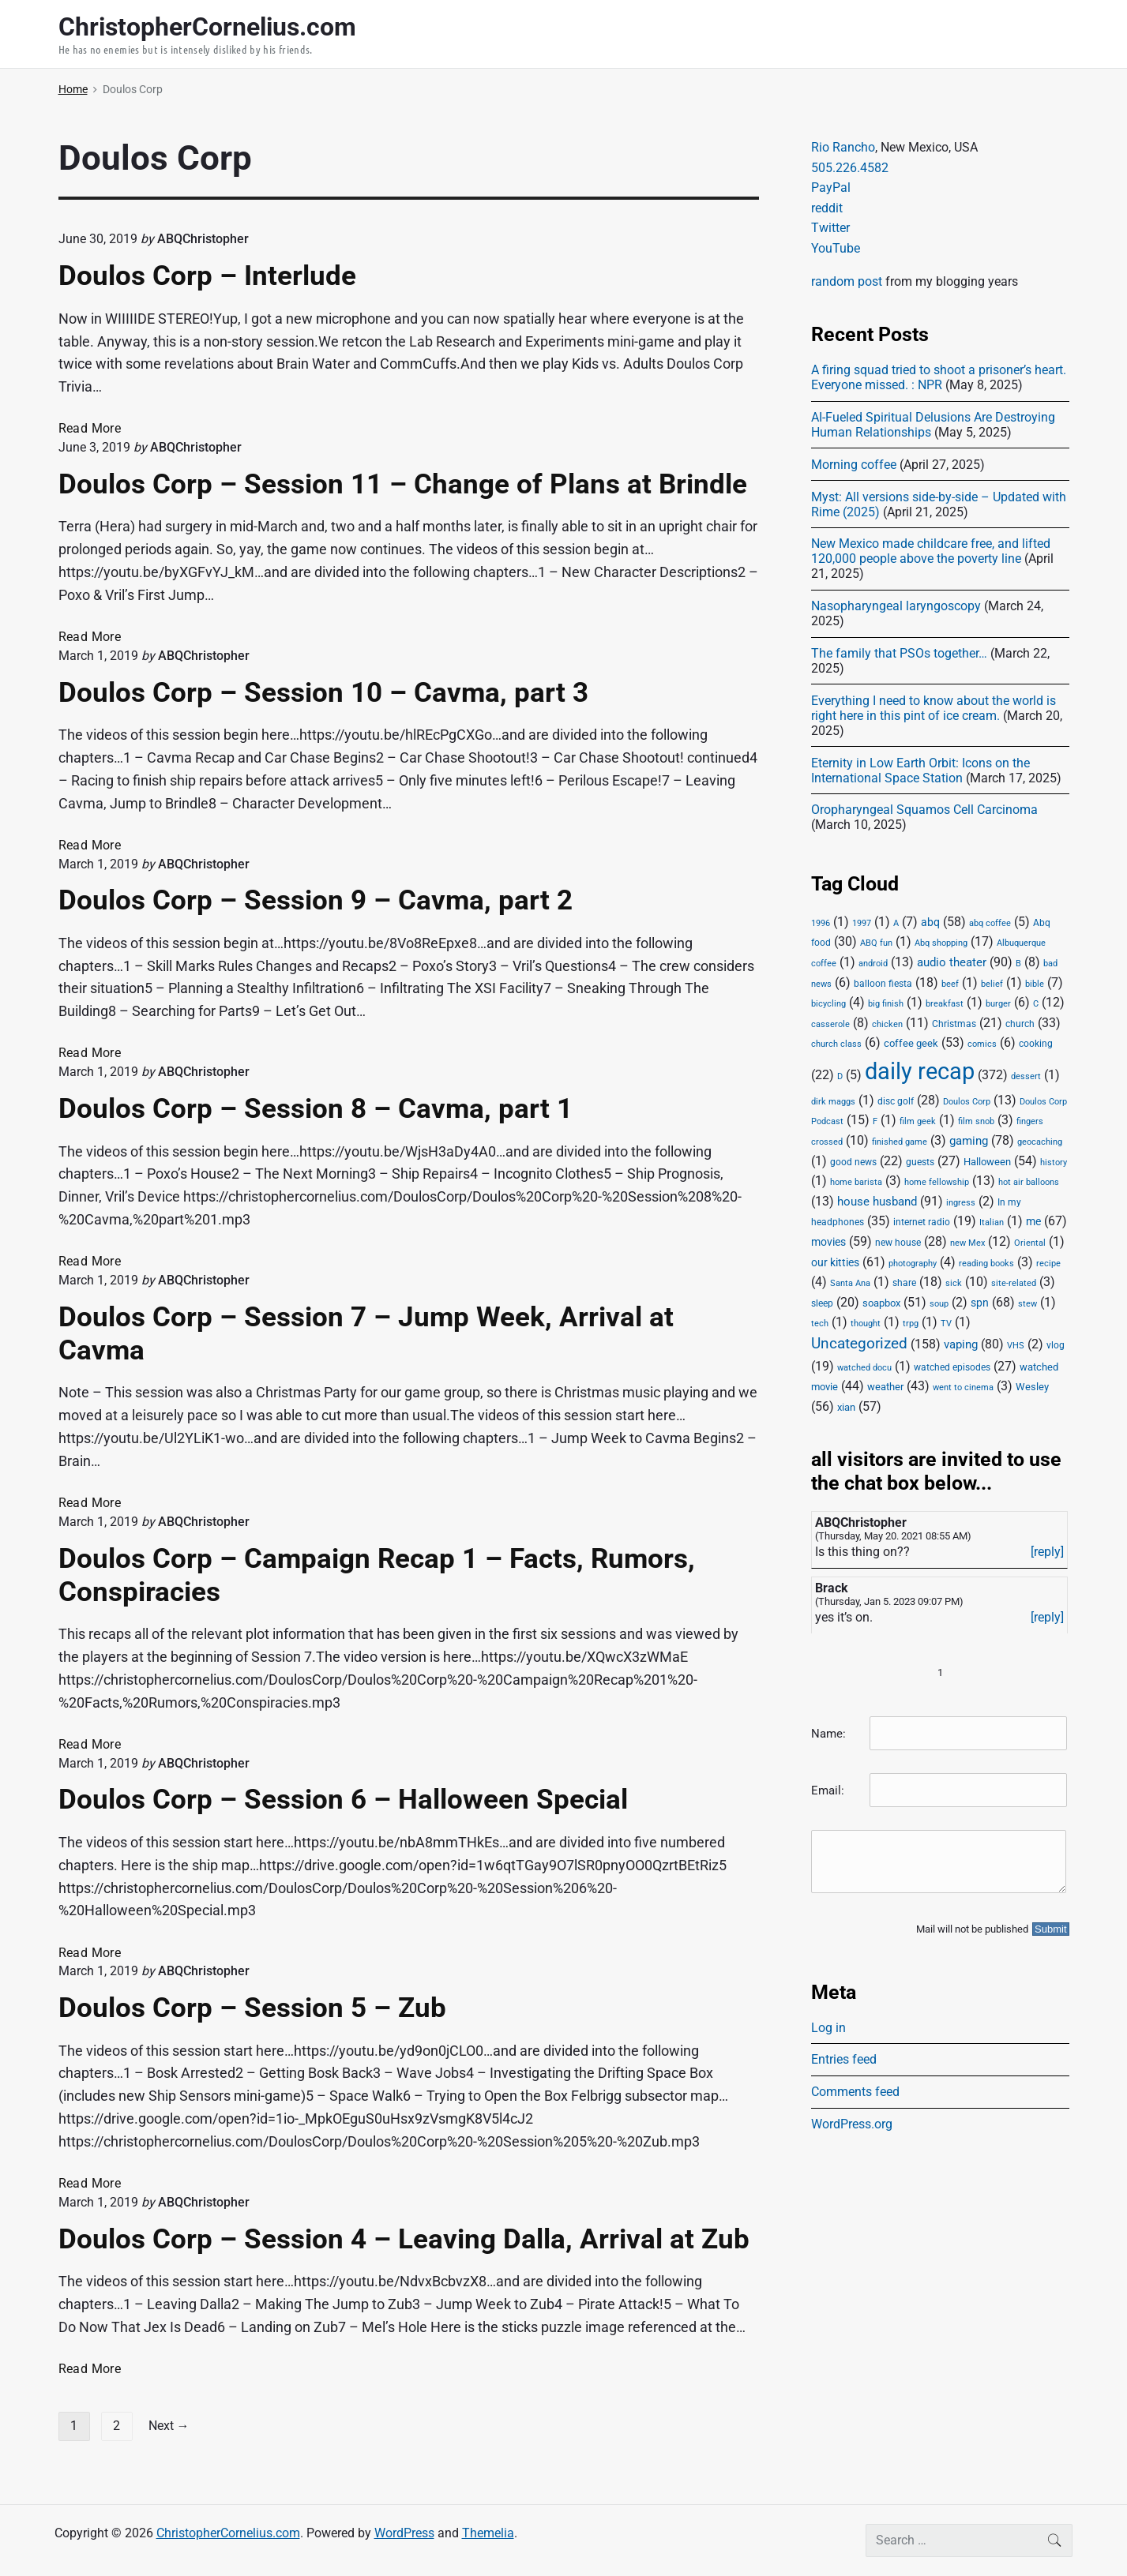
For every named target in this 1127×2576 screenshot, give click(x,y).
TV (946, 1323)
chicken (887, 1024)
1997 (861, 923)
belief (992, 984)
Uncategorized (859, 1343)
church (1020, 1023)
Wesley (1032, 1387)
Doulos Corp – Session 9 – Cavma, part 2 (315, 900)
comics (982, 1044)
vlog (1055, 1345)
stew (1027, 1304)
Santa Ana (850, 1283)
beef (950, 984)
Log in (828, 2027)
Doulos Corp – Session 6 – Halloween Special (343, 1799)
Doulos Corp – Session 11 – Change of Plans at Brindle (402, 484)
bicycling (828, 1004)
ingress (960, 1203)
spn (980, 1302)
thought (866, 1323)
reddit (827, 208)
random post (846, 281)
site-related (1013, 1283)
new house (898, 1242)
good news (853, 1162)
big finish (885, 1004)
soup (939, 1304)
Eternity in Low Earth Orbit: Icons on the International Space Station (920, 771)
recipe (1048, 1263)
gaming (968, 1141)
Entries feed (844, 2059)
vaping (961, 1344)
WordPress (404, 2532)
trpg (911, 1323)
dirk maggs (833, 1102)
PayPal (831, 187)
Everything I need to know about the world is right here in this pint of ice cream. (933, 708)
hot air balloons (1028, 1182)
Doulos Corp (966, 1102)
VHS (1015, 1345)
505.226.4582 (849, 167)
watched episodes (952, 1367)
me (1033, 1221)
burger (998, 1004)
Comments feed (855, 2091)
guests (920, 1162)
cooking (1036, 1043)
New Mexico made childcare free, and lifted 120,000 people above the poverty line (930, 551)
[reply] (1047, 1551)
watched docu (864, 1368)
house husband (877, 1201)
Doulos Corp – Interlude (207, 275)
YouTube (835, 248)
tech (819, 1323)
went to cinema (963, 1387)
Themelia (488, 2532)
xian (846, 1406)
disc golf (895, 1101)
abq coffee (990, 923)
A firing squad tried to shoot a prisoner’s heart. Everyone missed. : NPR (938, 377)
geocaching (1039, 1142)
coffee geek (911, 1043)
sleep (822, 1303)
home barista (856, 1182)
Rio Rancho (843, 147)
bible (1034, 984)
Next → (169, 2425)
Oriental (1030, 1243)
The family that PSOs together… (899, 653)
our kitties (835, 1262)
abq (930, 922)
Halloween (987, 1162)
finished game (899, 1142)
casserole (830, 1024)
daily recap (920, 1071)
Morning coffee (853, 464)
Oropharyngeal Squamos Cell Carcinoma (924, 809)
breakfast (945, 1004)
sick (953, 1283)
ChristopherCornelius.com (228, 2532)
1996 (820, 923)
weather (885, 1387)
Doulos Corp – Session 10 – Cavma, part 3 (323, 692)
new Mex (967, 1243)
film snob (976, 1121)
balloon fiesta (883, 983)
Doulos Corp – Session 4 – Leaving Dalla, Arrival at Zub (403, 2238)
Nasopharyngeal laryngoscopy (896, 605)
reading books (986, 1263)
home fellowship (936, 1182)
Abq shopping (941, 942)
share (904, 1282)
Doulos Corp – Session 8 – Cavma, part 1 (315, 1108)
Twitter (830, 227)
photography (912, 1263)
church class (836, 1044)
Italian (991, 1222)
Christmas (954, 1023)
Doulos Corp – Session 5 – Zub (252, 2007)
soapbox (881, 1303)
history (1053, 1162)
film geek (918, 1121)
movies (828, 1242)
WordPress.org (851, 2124)
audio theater (951, 962)
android (873, 963)
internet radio (921, 1222)
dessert (1026, 1076)
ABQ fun (876, 943)
